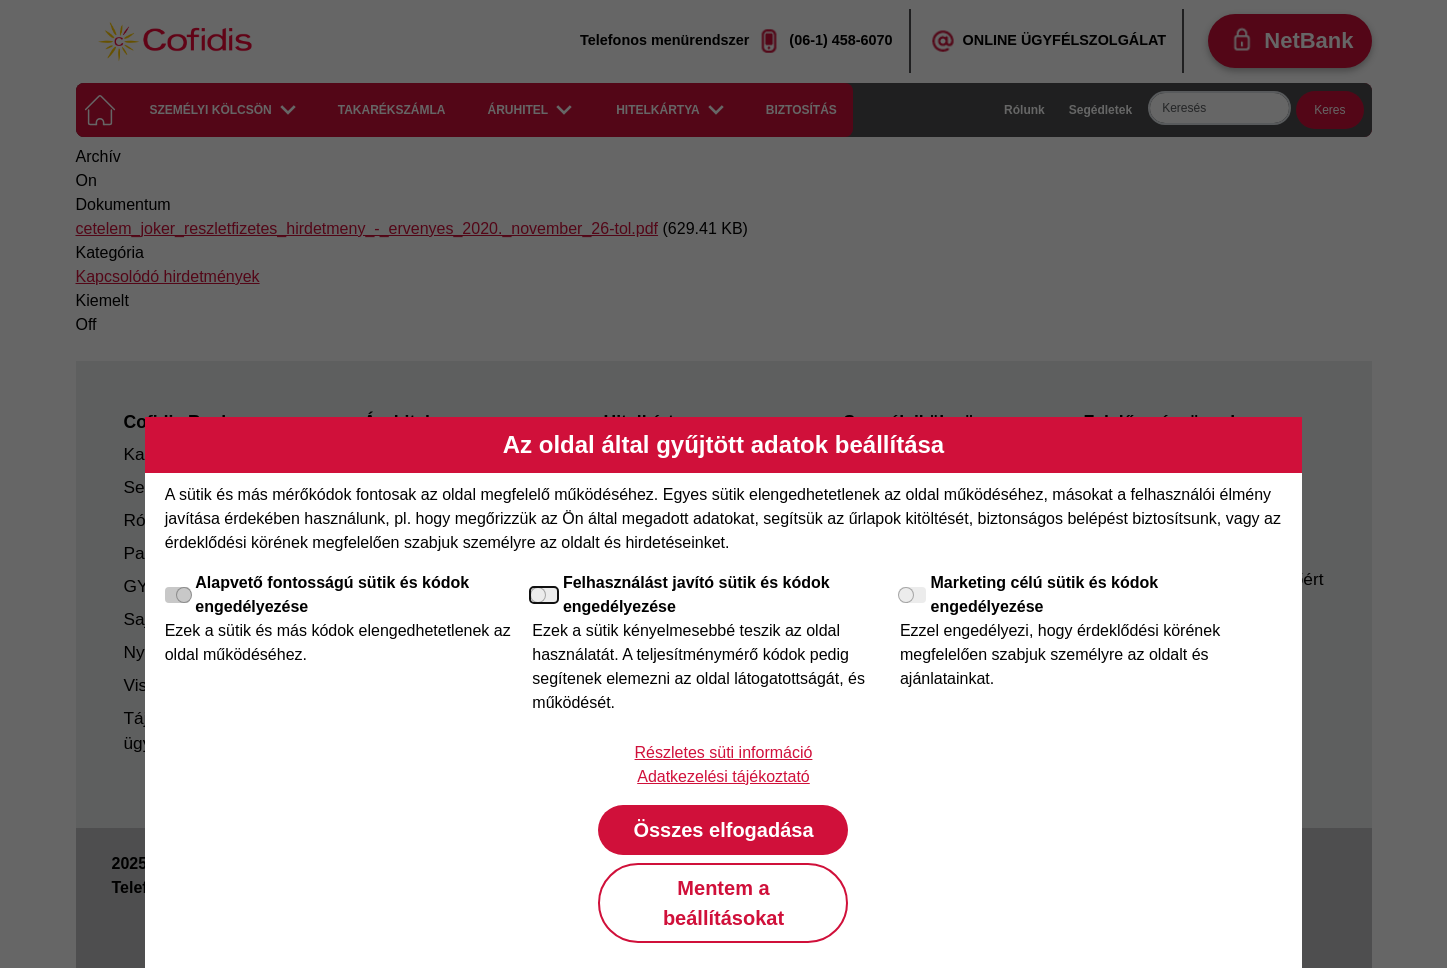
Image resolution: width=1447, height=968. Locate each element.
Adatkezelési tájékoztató (723, 776)
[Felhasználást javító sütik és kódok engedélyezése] (545, 595)
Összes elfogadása (723, 830)
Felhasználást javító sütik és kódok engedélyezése (680, 594)
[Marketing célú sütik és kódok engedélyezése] (913, 595)
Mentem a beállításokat (723, 903)
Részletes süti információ (724, 752)
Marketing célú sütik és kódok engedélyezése (1029, 594)
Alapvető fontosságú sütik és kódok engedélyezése (317, 594)
